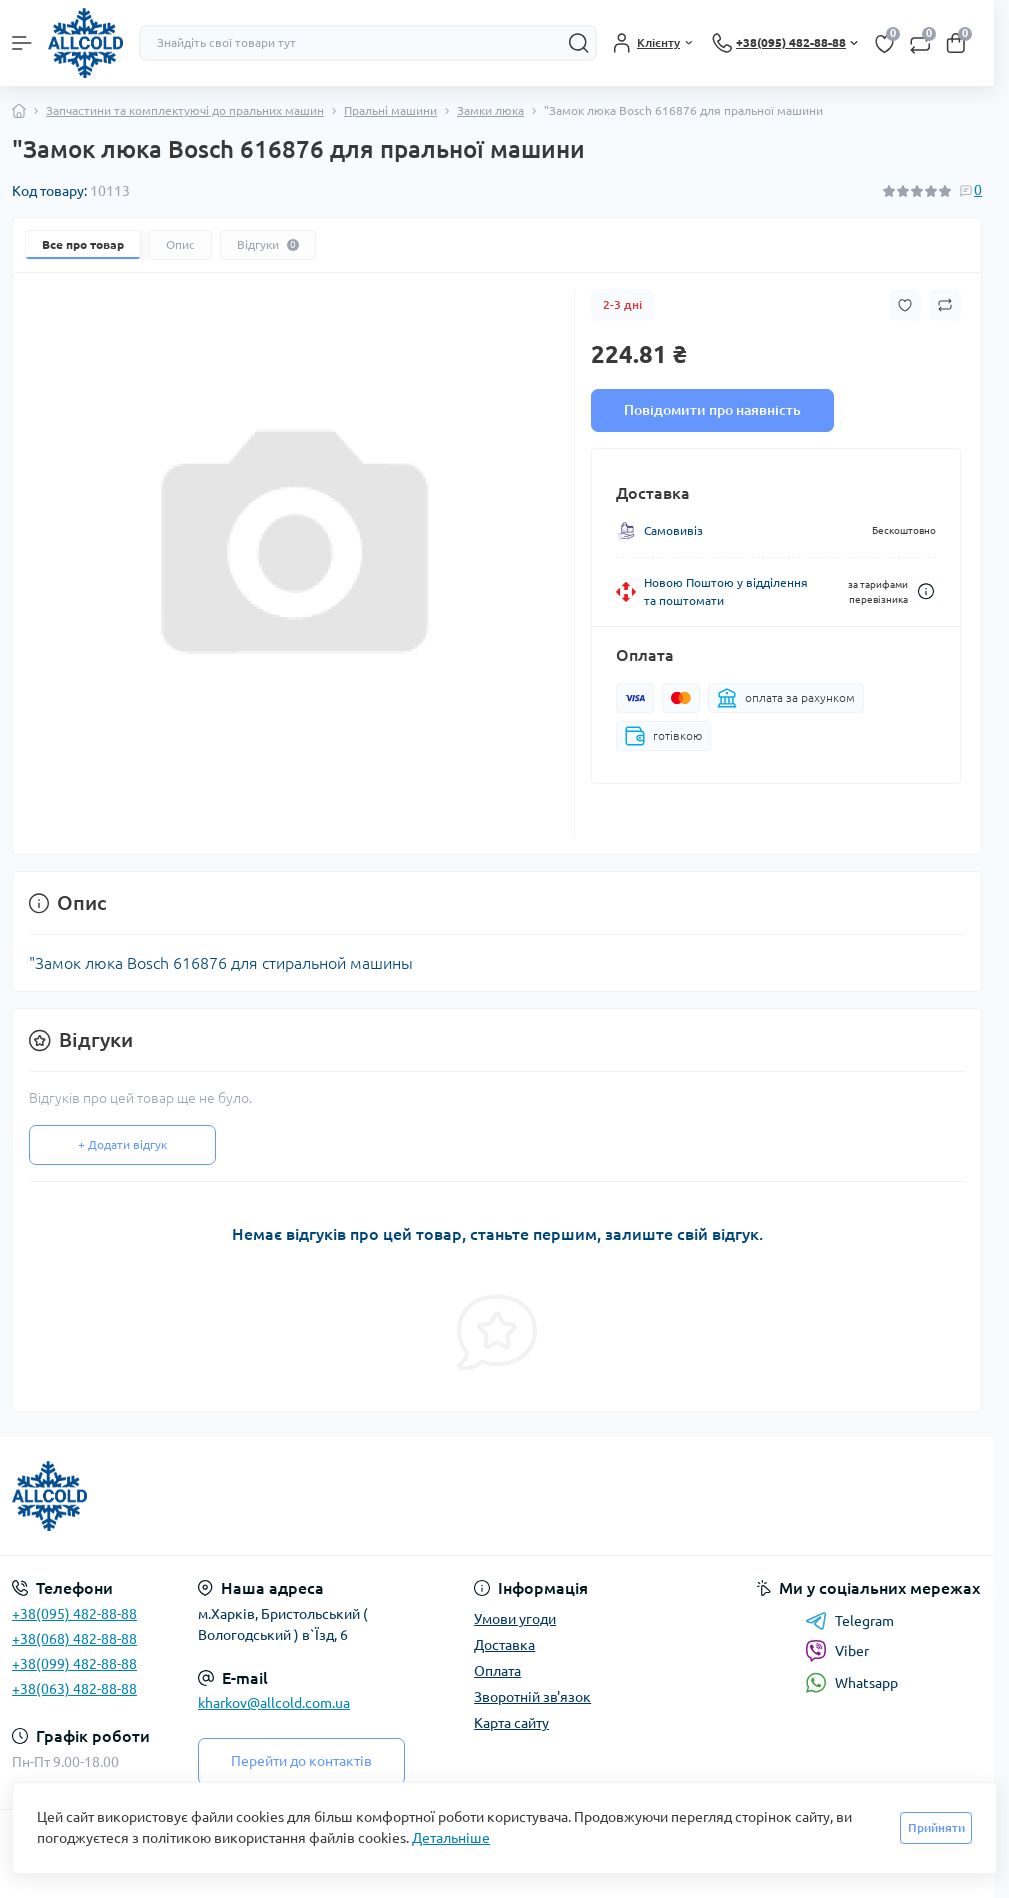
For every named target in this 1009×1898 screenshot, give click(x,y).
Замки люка (490, 110)
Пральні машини (390, 110)
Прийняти (936, 1827)
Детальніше (451, 1838)
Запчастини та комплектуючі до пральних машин (185, 110)
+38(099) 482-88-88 (74, 1664)
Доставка (504, 1645)
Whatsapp (851, 1682)
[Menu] (22, 43)
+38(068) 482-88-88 (74, 1639)
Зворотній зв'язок (532, 1697)
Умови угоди (515, 1619)
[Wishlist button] (905, 305)
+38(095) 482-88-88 (74, 1614)
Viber (837, 1651)
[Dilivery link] (926, 591)
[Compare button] (945, 305)
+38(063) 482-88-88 (74, 1689)
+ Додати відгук (122, 1144)
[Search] (579, 43)
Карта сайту (511, 1723)
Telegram (849, 1621)
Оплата (497, 1671)
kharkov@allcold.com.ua (274, 1703)
